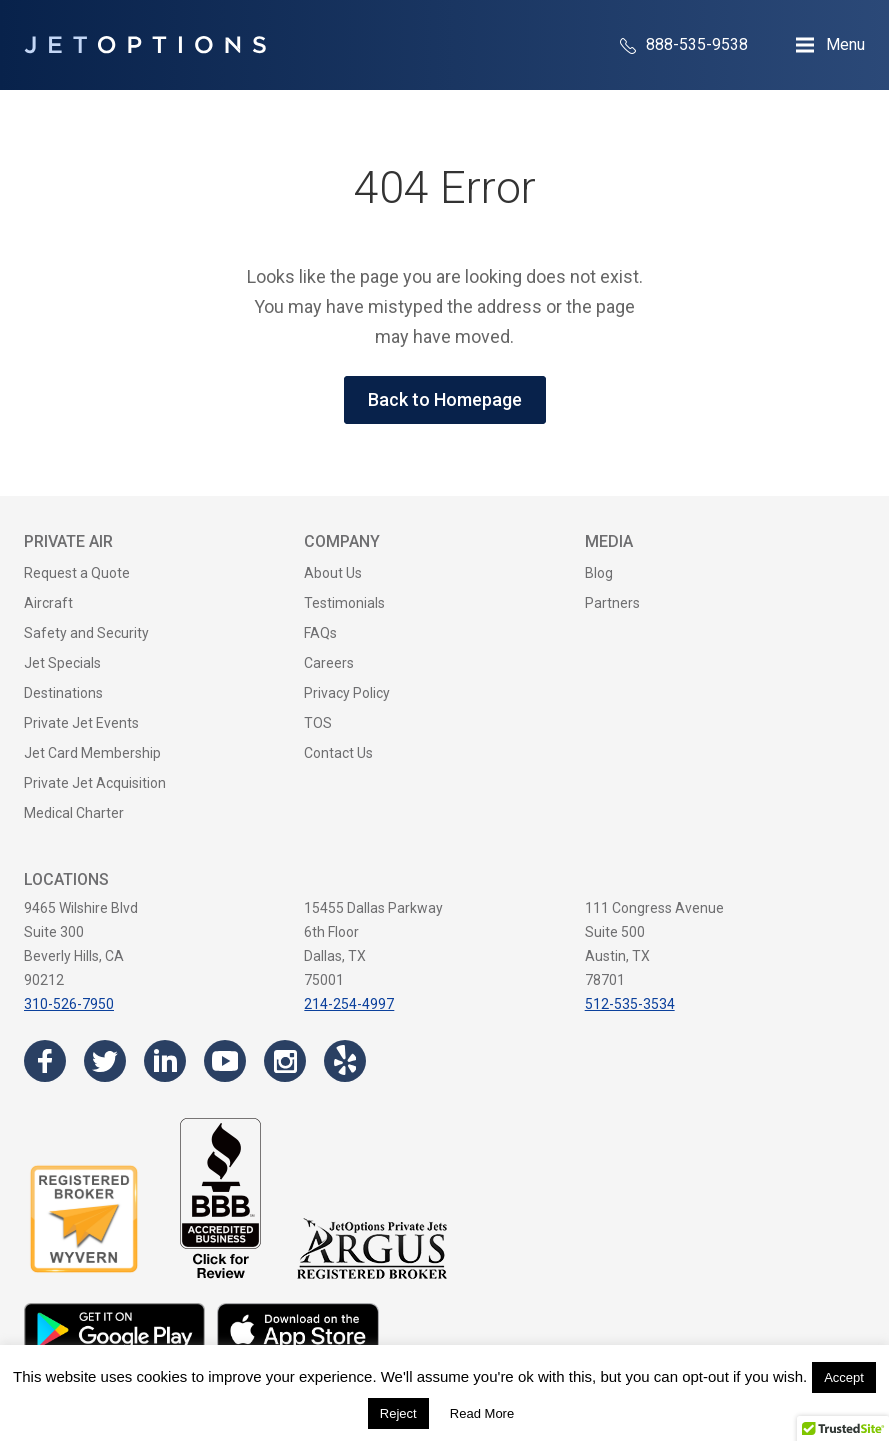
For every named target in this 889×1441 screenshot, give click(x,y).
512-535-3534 (630, 1004)
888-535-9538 (684, 44)
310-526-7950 (69, 1004)
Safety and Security (86, 633)
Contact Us (338, 753)
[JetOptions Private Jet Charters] (145, 45)
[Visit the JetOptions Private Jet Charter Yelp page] (345, 1061)
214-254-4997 (349, 1004)
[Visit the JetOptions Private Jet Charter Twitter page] (105, 1061)
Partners (612, 603)
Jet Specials (62, 663)
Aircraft (48, 603)
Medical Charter (74, 813)
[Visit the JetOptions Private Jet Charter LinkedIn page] (165, 1061)
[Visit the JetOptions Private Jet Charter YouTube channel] (225, 1061)
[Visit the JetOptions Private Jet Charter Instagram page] (285, 1061)
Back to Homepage (445, 399)
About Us (333, 573)
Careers (329, 663)
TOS (318, 723)
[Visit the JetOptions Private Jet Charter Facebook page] (45, 1061)
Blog (599, 573)
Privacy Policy (347, 693)
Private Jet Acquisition (95, 783)
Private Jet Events (81, 723)
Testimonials (344, 603)
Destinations (63, 693)
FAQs (320, 633)
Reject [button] (398, 1413)
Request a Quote (77, 573)
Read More (482, 1413)
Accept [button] (844, 1377)
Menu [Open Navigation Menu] (845, 44)
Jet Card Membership (92, 753)
